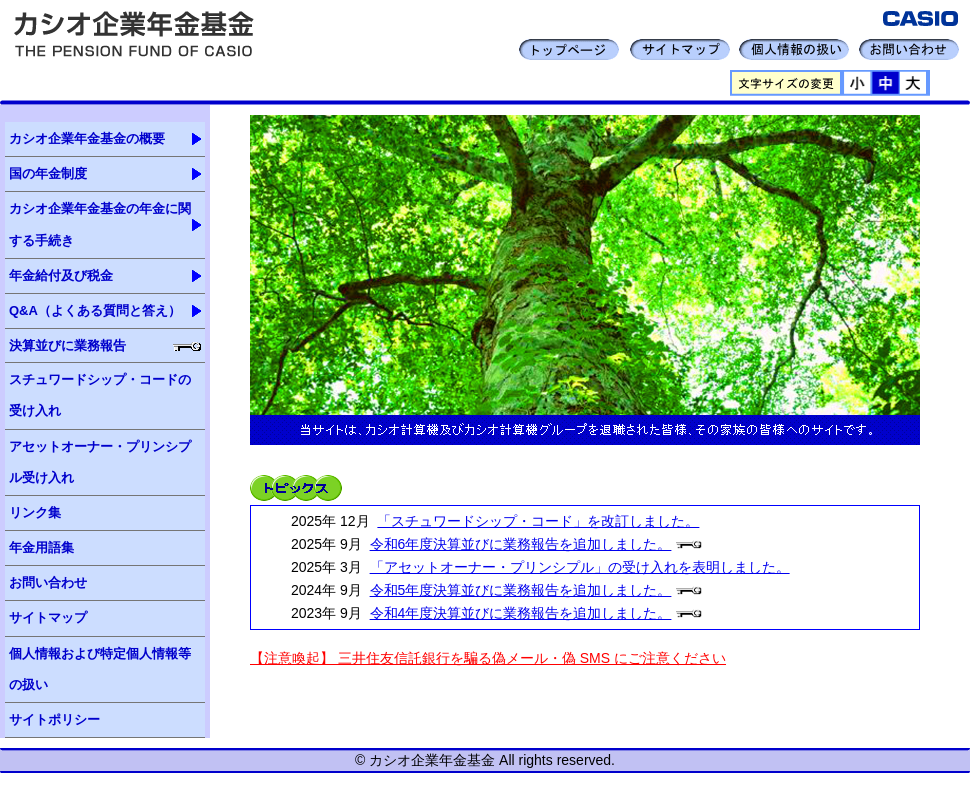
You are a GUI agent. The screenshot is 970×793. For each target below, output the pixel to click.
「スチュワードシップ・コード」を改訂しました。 (538, 521)
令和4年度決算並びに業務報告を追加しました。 (521, 613)
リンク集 (35, 512)
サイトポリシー (54, 719)
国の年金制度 (48, 173)
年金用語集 (41, 547)
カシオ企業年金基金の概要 (87, 138)
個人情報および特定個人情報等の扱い (100, 669)
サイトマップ (48, 617)
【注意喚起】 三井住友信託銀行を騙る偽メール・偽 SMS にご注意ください (488, 658)
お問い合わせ (48, 582)
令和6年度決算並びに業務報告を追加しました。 (521, 544)
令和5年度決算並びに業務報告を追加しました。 (521, 590)
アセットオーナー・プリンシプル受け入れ (100, 462)
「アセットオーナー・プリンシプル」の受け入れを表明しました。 (580, 567)
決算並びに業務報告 (67, 345)
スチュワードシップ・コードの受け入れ (100, 395)
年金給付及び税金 (61, 275)
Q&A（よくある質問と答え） (95, 310)
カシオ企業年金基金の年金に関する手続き (100, 224)
